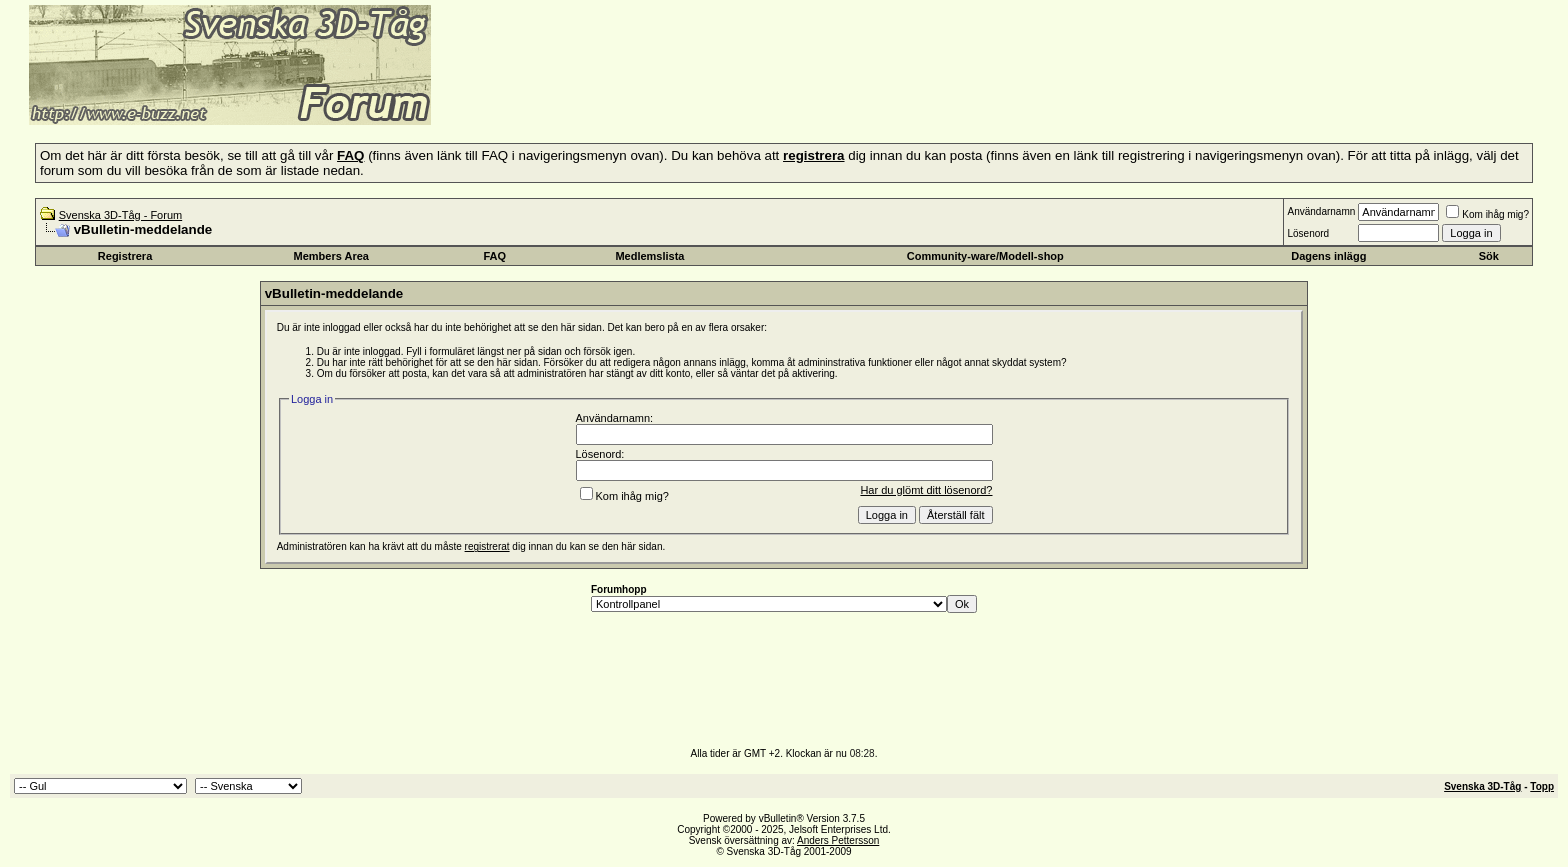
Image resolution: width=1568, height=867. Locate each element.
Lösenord (1308, 233)
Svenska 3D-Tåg (1482, 786)
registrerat (487, 546)
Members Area (331, 256)
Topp (1542, 786)
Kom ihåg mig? (1487, 214)
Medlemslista (649, 256)
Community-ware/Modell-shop (985, 256)
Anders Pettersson (838, 840)
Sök (1489, 256)
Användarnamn (1321, 211)
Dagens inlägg (1328, 256)
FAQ (495, 256)
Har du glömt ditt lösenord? (926, 490)
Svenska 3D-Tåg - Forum (120, 215)
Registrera (125, 256)
